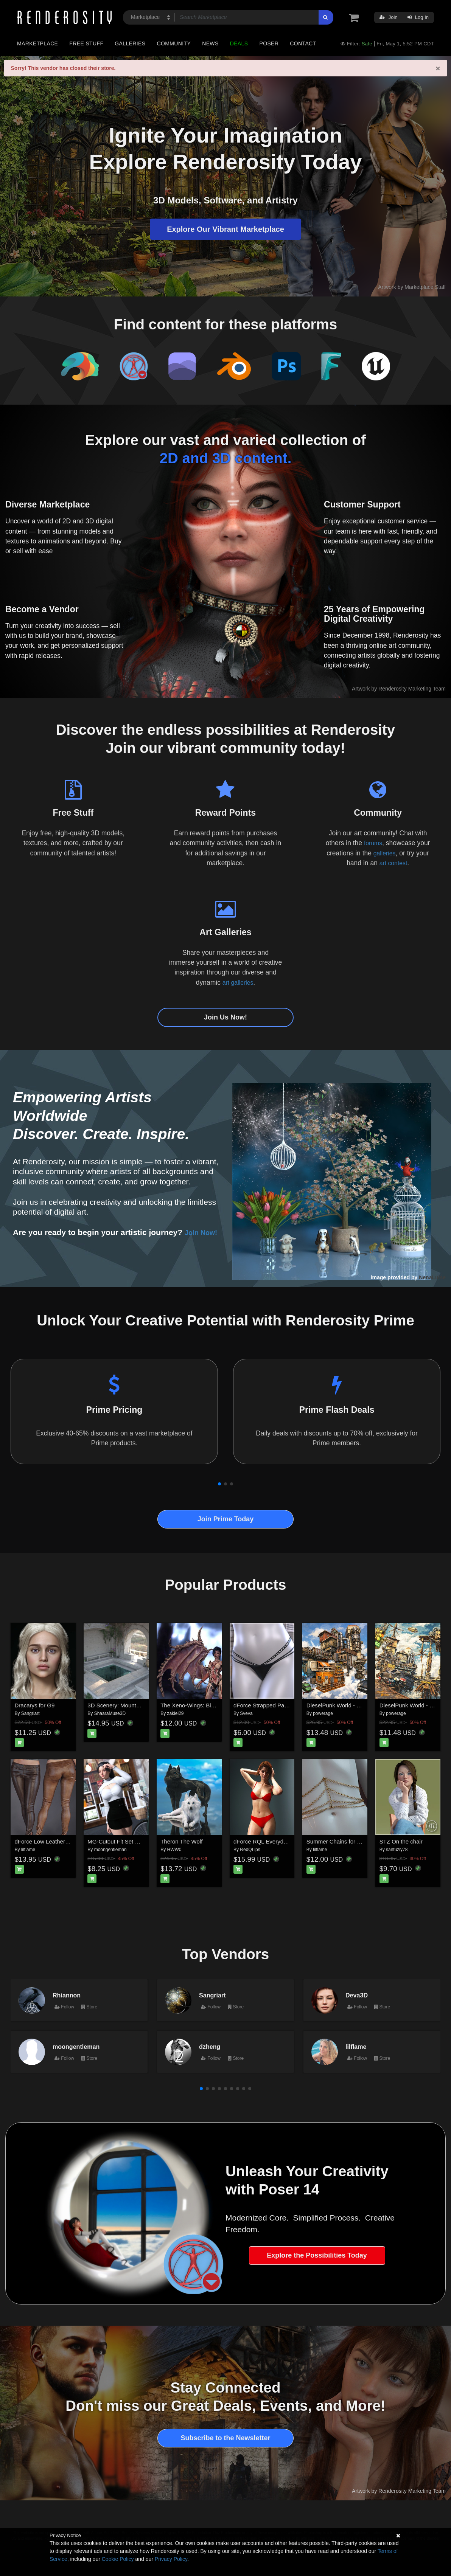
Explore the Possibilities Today (317, 2255)
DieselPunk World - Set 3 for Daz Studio (356, 1705)
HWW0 (174, 1849)
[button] (219, 1483)
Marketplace (37, 43)
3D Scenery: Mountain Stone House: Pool (140, 1705)
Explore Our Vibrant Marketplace (225, 229)
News (210, 43)
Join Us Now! (225, 1017)
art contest (393, 863)
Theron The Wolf (181, 1841)
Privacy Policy (171, 2559)
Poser (268, 43)
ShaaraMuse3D (110, 1713)
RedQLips (250, 1849)
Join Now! (203, 1232)
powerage (323, 1713)
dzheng (209, 2046)
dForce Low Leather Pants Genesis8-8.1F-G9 (72, 1841)
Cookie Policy (118, 2559)
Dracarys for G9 (35, 1705)
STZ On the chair (401, 1841)
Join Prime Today (226, 1519)
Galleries (130, 43)
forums (373, 843)
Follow (64, 2007)
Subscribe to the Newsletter (225, 2438)
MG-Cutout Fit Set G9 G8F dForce (130, 1841)
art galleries (238, 982)
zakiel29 (175, 1713)
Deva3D (356, 1995)
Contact (303, 43)
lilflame (28, 1849)
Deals (239, 43)
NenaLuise (432, 1277)
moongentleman (110, 1849)
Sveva (246, 1713)
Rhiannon (67, 1995)
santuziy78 (396, 1849)
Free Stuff (86, 43)
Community (174, 43)
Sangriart (30, 1713)
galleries (384, 853)
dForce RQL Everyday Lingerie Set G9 (281, 1841)
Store (89, 2007)
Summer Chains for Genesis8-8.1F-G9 (355, 1841)
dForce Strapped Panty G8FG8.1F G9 (281, 1705)
